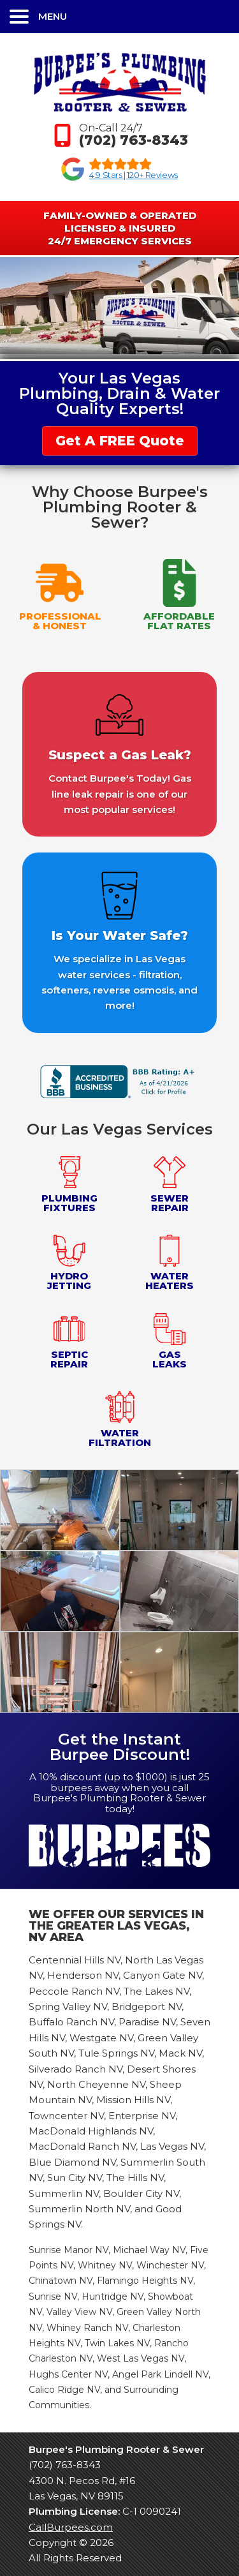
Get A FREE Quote (119, 441)
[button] (119, 16)
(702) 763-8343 (65, 2465)
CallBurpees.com (71, 2527)
